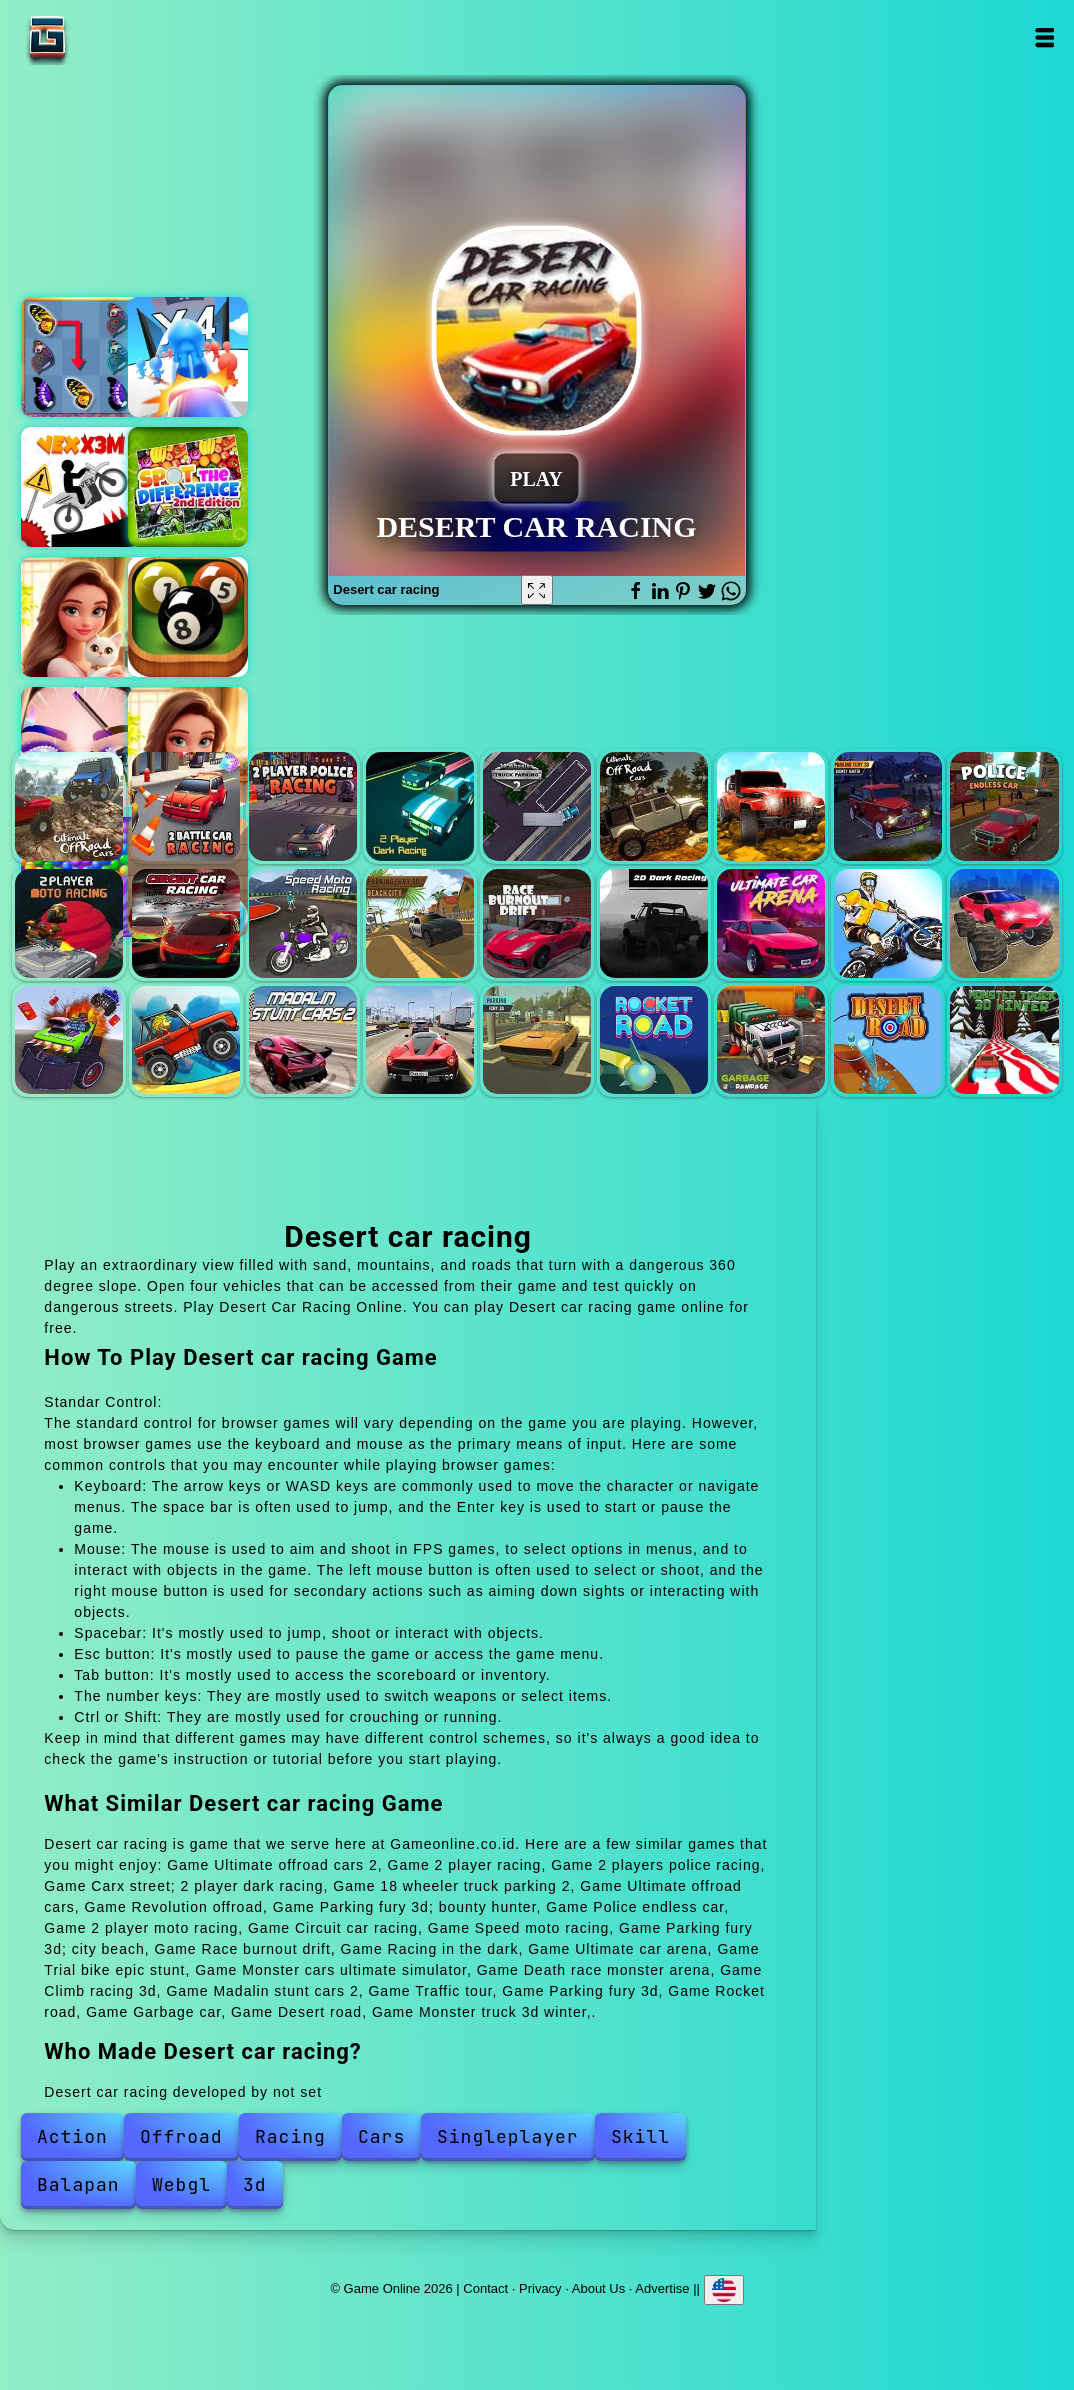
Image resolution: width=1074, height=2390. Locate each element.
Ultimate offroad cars (654, 806)
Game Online (110, 37)
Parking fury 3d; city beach (420, 923)
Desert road (888, 1040)
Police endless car (1004, 806)
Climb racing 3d (186, 1040)
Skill (640, 2136)
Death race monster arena (69, 1040)
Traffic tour (420, 1040)
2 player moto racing (69, 923)
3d (255, 2184)
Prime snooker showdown (188, 617)
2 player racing (186, 806)
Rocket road (654, 1040)
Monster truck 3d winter (1004, 1040)
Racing (290, 2136)
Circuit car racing (186, 923)
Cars (381, 2136)
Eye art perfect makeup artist (81, 747)
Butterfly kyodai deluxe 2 (81, 357)
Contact (485, 2288)
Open (1043, 37)
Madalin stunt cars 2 (303, 1040)
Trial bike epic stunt (888, 923)
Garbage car (771, 1040)
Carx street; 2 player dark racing (420, 806)
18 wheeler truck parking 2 (537, 806)
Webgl (181, 2184)
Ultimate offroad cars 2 (69, 806)
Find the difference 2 (188, 487)
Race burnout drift (537, 923)
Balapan (78, 2184)
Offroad (181, 2136)
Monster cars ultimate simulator (1004, 923)
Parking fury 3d (537, 1040)
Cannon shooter (188, 357)
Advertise (662, 2288)
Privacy (540, 2288)
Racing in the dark (654, 923)
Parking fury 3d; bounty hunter (888, 806)
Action (72, 2136)
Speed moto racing (303, 923)
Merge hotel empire (81, 617)
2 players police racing (303, 806)
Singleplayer (508, 2136)
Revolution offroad (771, 806)
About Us (598, 2288)
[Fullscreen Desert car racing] (537, 590)
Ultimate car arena (771, 923)
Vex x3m (81, 487)
